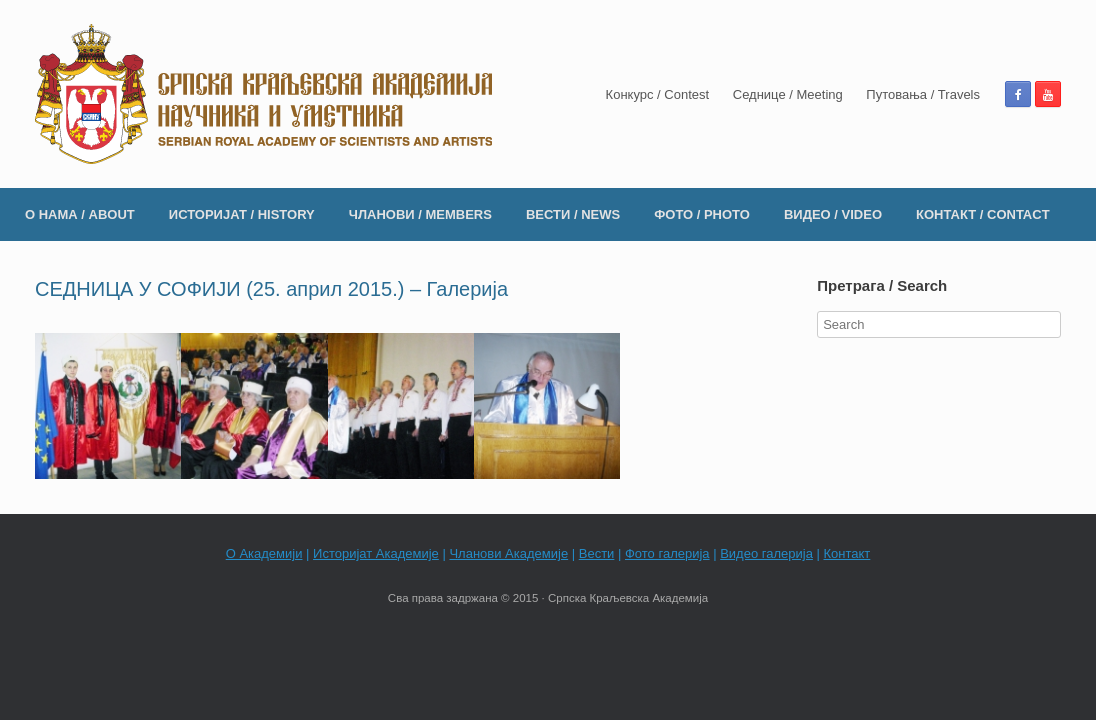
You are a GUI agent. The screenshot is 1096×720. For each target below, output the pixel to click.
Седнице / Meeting (788, 94)
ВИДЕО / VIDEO (833, 214)
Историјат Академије (376, 553)
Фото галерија (667, 553)
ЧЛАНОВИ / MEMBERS (420, 214)
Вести (597, 553)
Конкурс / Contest (658, 94)
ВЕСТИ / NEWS (573, 214)
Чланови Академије (508, 553)
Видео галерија (766, 553)
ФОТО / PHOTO (702, 214)
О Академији (264, 553)
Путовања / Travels (923, 94)
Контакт (847, 553)
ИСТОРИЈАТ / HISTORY (242, 214)
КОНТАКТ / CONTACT (983, 214)
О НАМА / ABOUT (80, 214)
